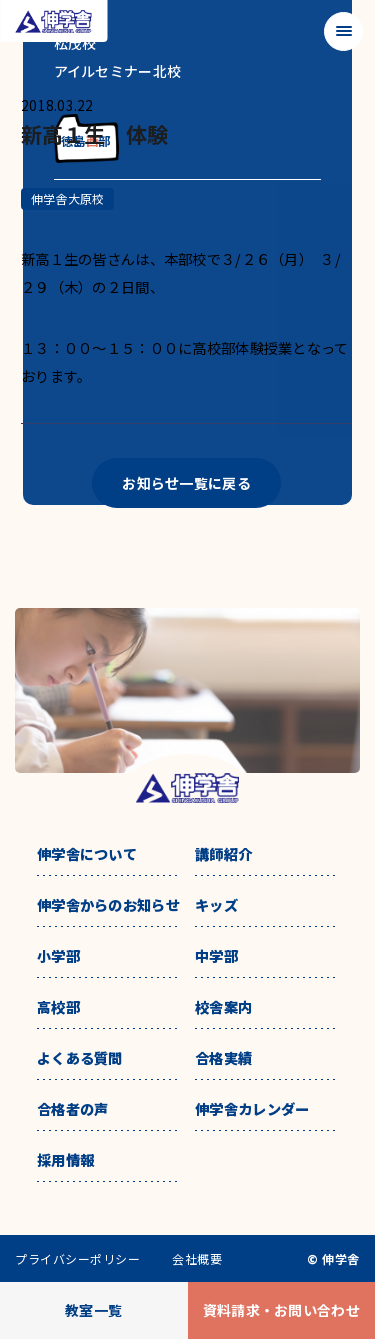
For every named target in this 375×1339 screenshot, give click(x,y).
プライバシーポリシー (77, 1259)
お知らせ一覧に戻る (186, 483)
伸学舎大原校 (67, 198)
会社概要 (197, 1259)
